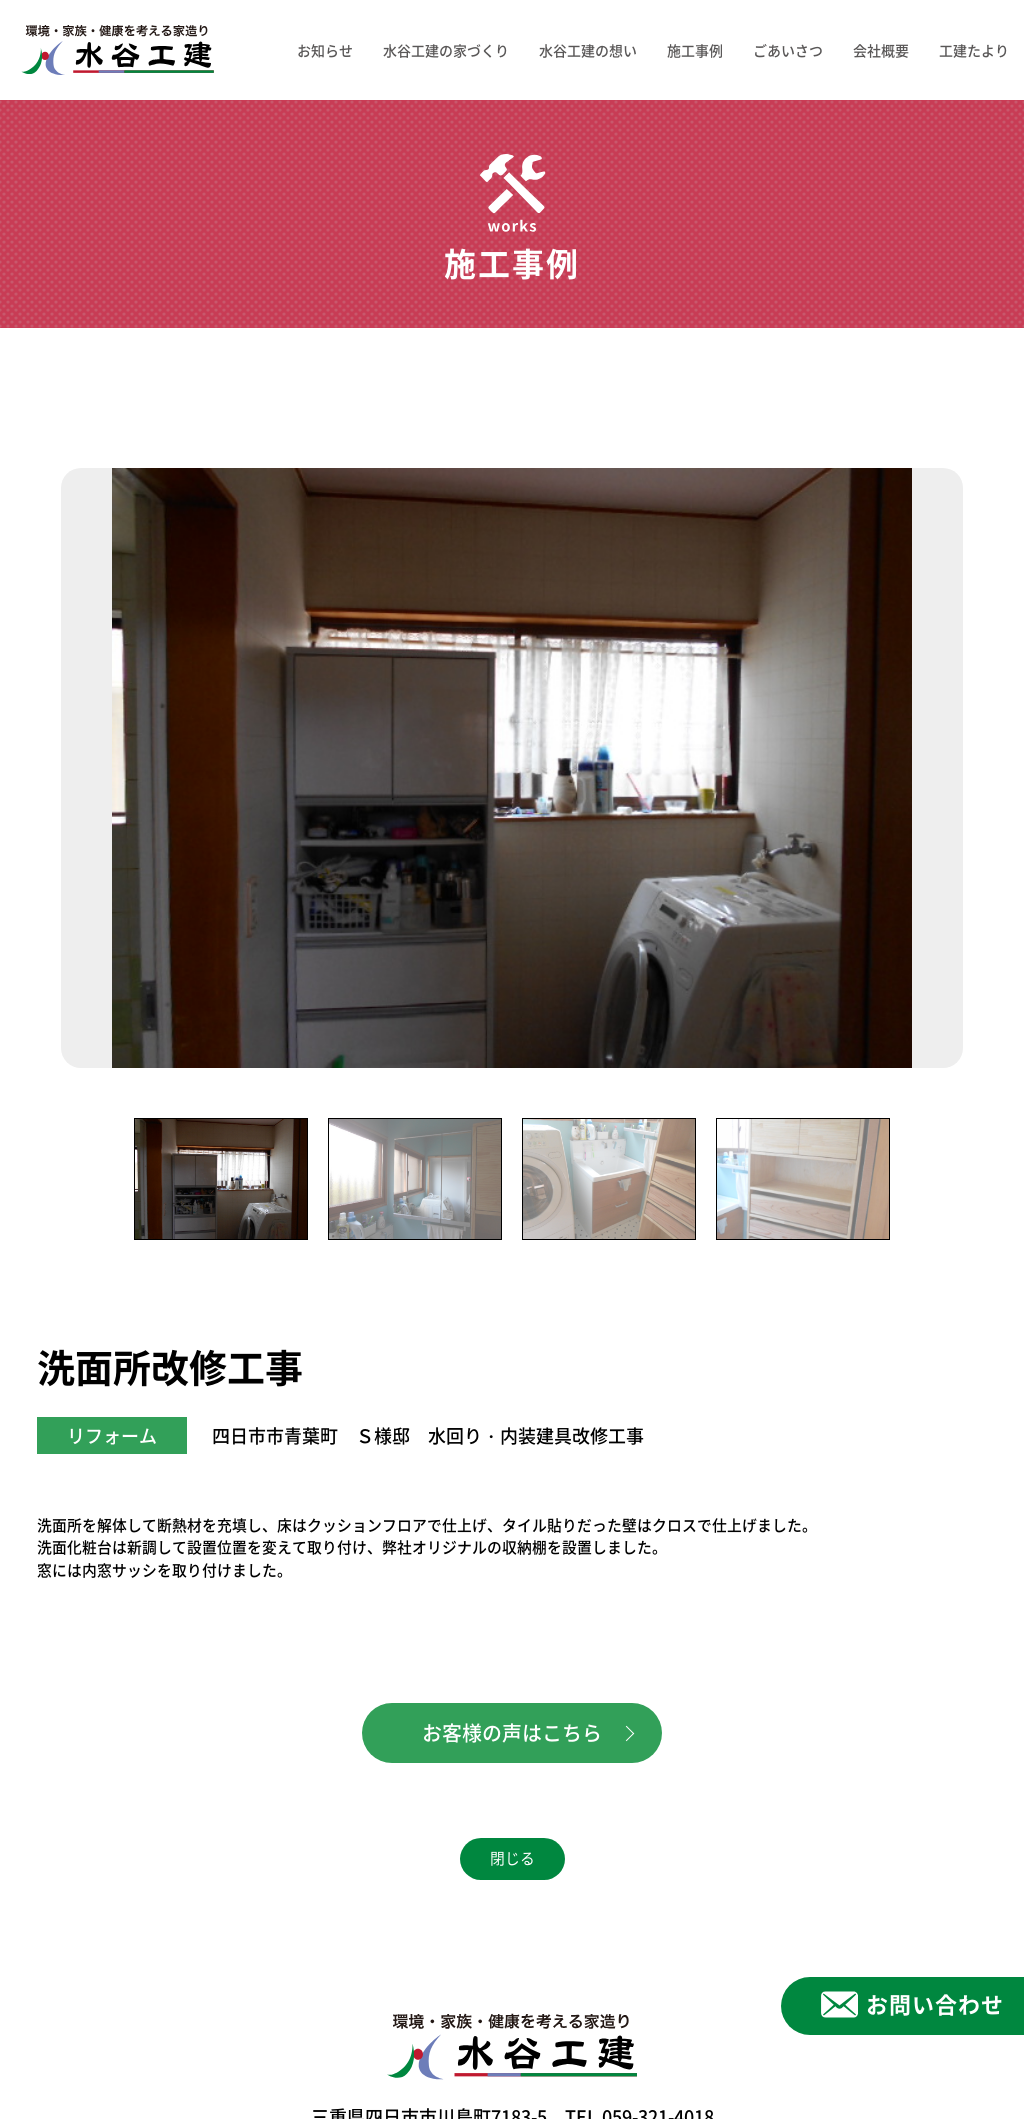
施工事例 (695, 50)
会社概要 (881, 50)
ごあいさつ (788, 50)
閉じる (512, 1858)
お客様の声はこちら (512, 1732)
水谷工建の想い (588, 50)
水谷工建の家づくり (446, 50)
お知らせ (325, 50)
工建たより (974, 50)
